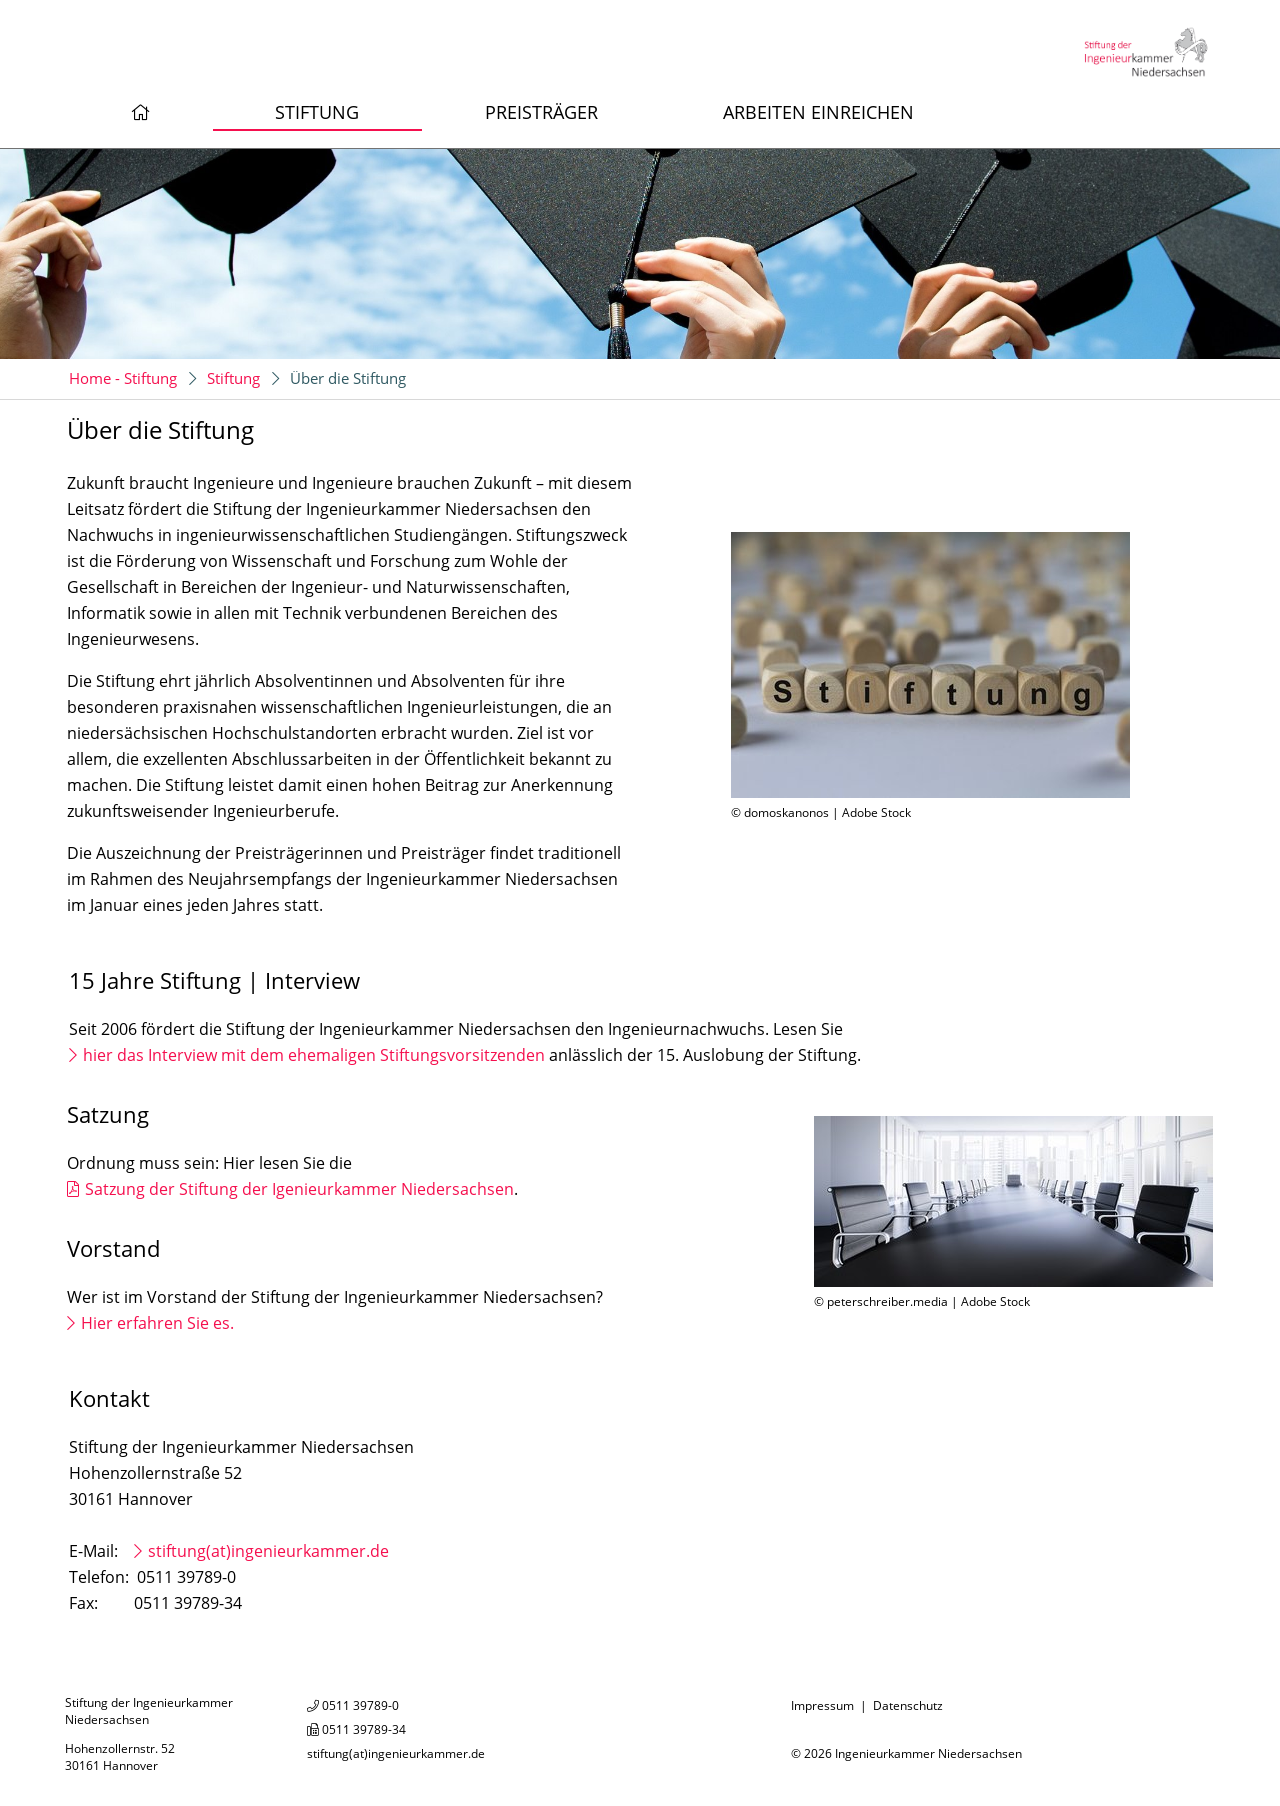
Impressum (822, 1705)
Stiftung (317, 112)
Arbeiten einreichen (818, 112)
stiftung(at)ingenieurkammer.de (268, 1551)
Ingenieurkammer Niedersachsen (928, 1753)
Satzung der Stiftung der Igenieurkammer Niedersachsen (299, 1189)
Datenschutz (908, 1705)
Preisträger (541, 112)
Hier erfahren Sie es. (157, 1323)
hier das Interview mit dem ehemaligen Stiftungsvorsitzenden (316, 1055)
